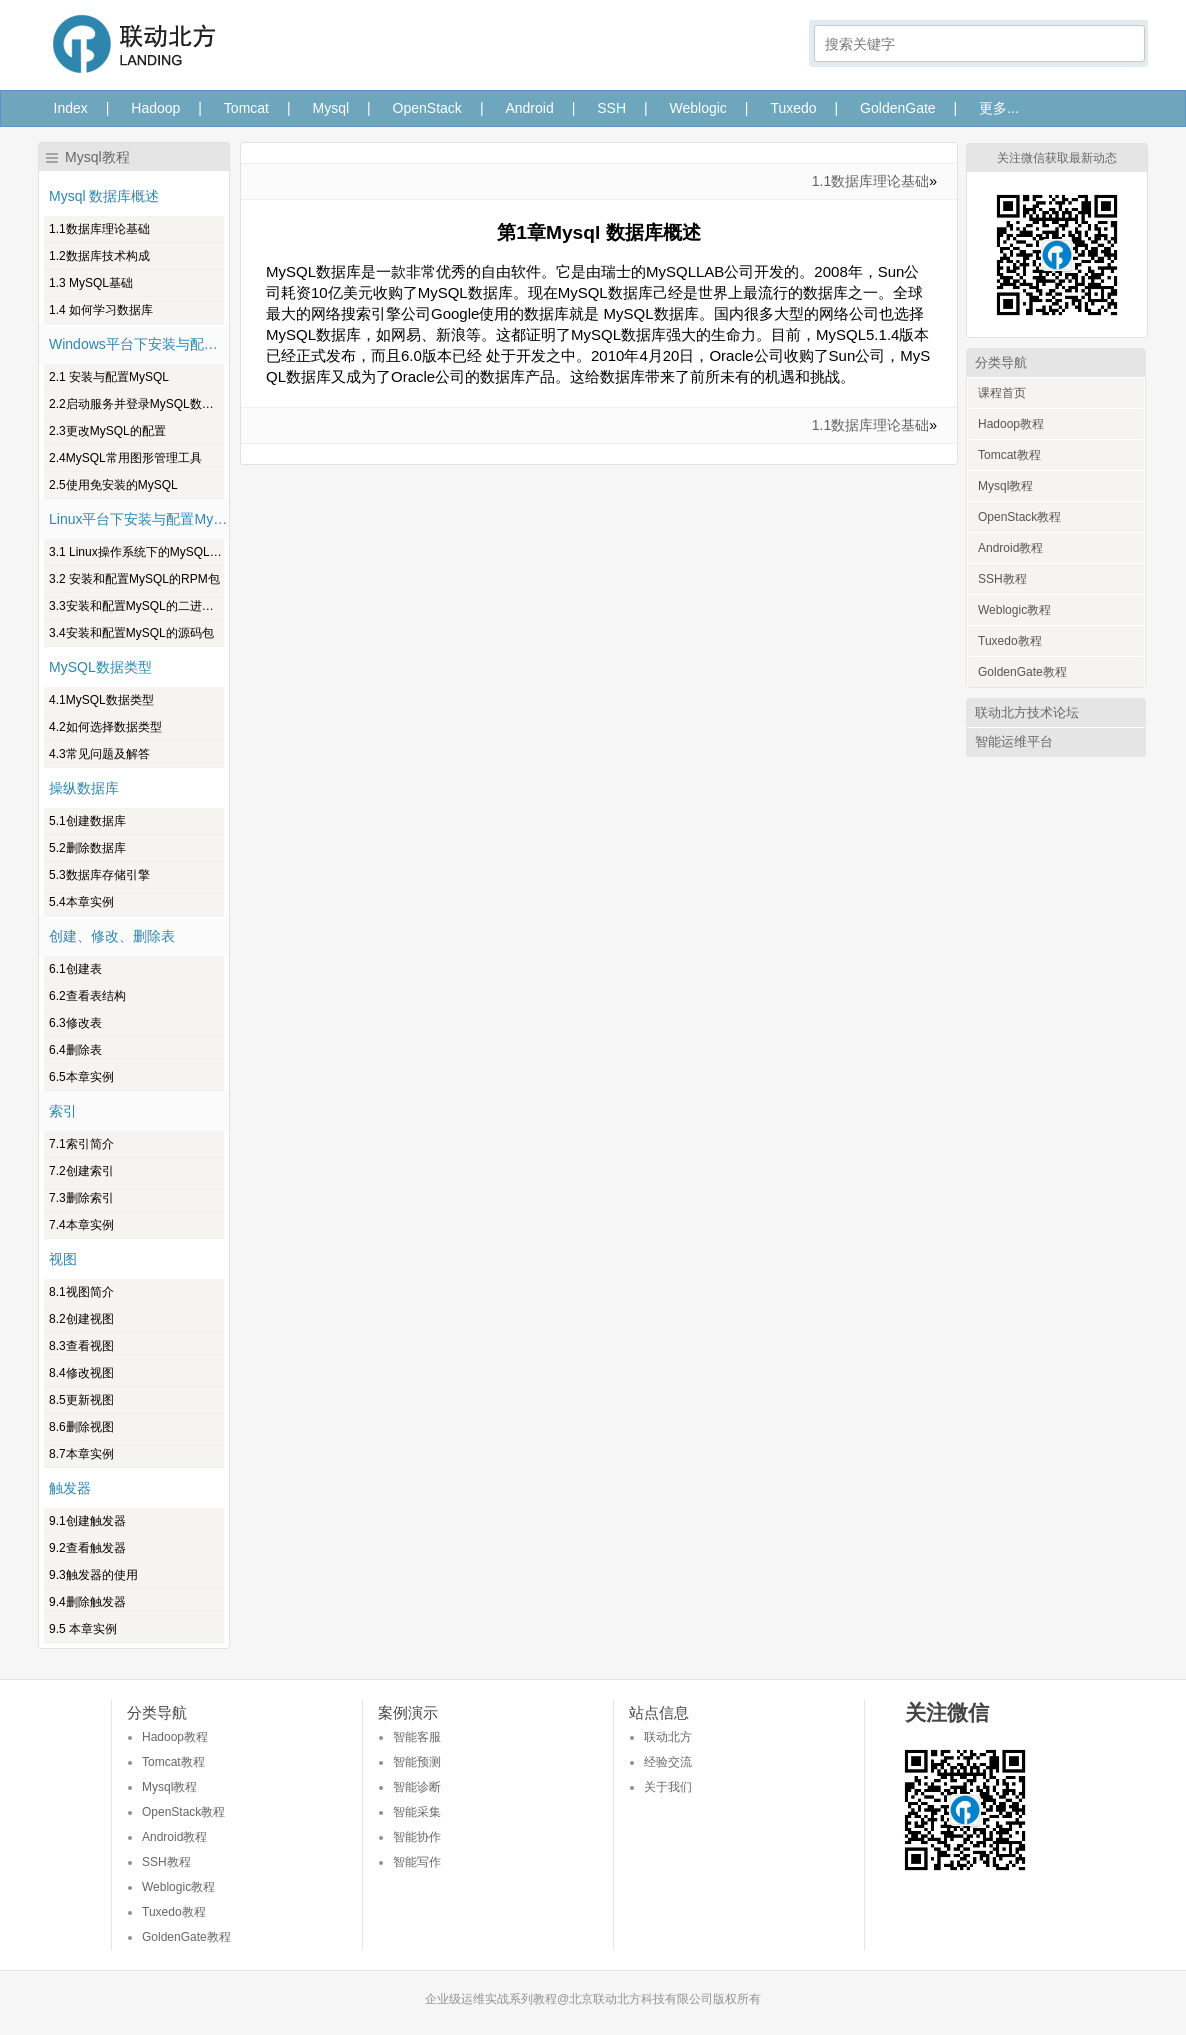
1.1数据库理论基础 (99, 229)
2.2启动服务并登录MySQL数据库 (136, 404)
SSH (611, 108)
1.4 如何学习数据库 (101, 310)
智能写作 (417, 1862)
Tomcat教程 (1009, 455)
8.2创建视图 (81, 1319)
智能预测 (417, 1762)
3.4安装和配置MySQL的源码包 (131, 633)
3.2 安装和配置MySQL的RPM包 (134, 579)
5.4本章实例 (81, 902)
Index (71, 108)
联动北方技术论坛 (1027, 712)
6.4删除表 (75, 1050)
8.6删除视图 (81, 1427)
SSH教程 (1002, 579)
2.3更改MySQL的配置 (107, 431)
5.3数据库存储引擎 (99, 875)
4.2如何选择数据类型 (105, 727)
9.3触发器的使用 (93, 1575)
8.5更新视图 (81, 1400)
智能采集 (417, 1812)
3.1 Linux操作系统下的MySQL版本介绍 (136, 552)
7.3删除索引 (81, 1198)
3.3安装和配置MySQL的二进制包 (136, 606)
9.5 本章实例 (83, 1629)
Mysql (331, 108)
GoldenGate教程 (1022, 672)
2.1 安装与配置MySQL (109, 377)
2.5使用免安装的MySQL (113, 485)
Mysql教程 (1005, 486)
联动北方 (668, 1737)
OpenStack (427, 108)
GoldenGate (898, 108)
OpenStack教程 (1019, 517)
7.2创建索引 (81, 1171)
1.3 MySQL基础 (91, 283)
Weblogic (698, 108)
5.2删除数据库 (87, 848)
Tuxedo (793, 108)
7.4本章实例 (81, 1225)
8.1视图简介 (81, 1292)
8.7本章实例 (81, 1454)
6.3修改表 (75, 1023)
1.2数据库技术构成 (99, 256)
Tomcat (246, 108)
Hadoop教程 (1011, 424)
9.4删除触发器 (87, 1602)
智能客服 (417, 1737)
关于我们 (668, 1787)
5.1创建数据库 (87, 821)
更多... (999, 108)
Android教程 (1010, 548)
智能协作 (417, 1837)
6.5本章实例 (81, 1077)
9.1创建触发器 (87, 1521)
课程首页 (1002, 393)
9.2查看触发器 (87, 1548)
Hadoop (155, 108)
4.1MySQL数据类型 (101, 700)
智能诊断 (417, 1787)
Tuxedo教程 (1010, 641)
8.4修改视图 (81, 1373)
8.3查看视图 (81, 1346)
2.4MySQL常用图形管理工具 (125, 458)
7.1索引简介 (81, 1144)
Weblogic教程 (1014, 610)
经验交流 (668, 1762)
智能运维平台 (1014, 741)
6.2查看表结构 (87, 996)
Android (529, 108)
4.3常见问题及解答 (99, 754)
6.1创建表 (75, 969)
